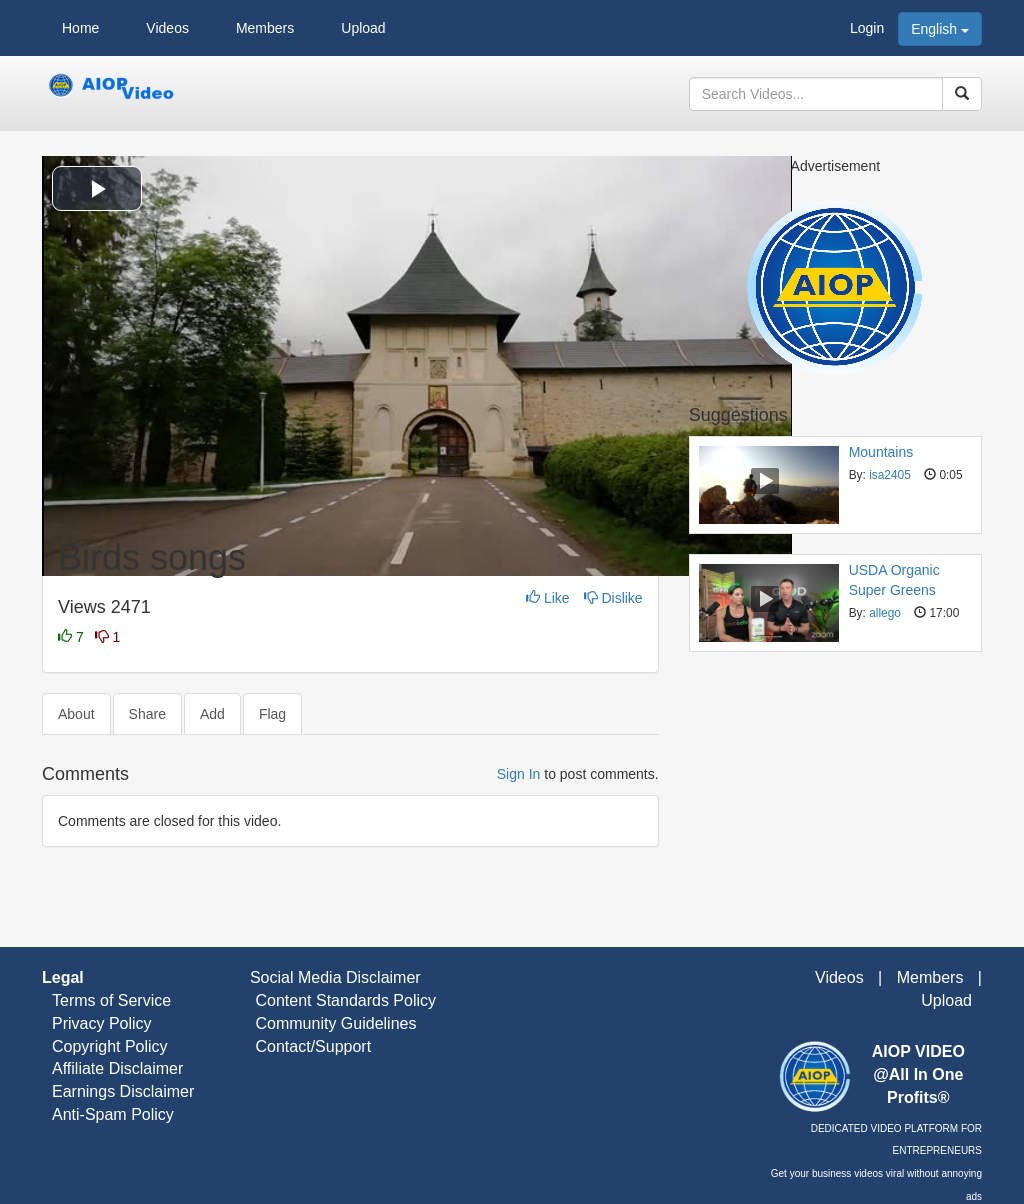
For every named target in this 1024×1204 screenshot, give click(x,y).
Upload (363, 28)
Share (147, 714)
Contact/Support (313, 1046)
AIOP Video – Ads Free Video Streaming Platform (111, 94)
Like (549, 598)
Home (80, 28)
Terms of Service (111, 1000)
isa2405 (890, 475)
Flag (272, 714)
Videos (167, 28)
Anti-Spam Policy (113, 1114)
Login (867, 28)
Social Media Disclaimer (332, 977)
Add (212, 714)
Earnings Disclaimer (123, 1091)
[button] (97, 188)
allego (885, 613)
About (76, 714)
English (940, 29)
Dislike (613, 598)
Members (265, 28)
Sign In (519, 774)
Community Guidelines (335, 1023)
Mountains (881, 452)
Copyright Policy (110, 1046)
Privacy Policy (102, 1023)
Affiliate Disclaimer (117, 1068)
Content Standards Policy (345, 1000)
